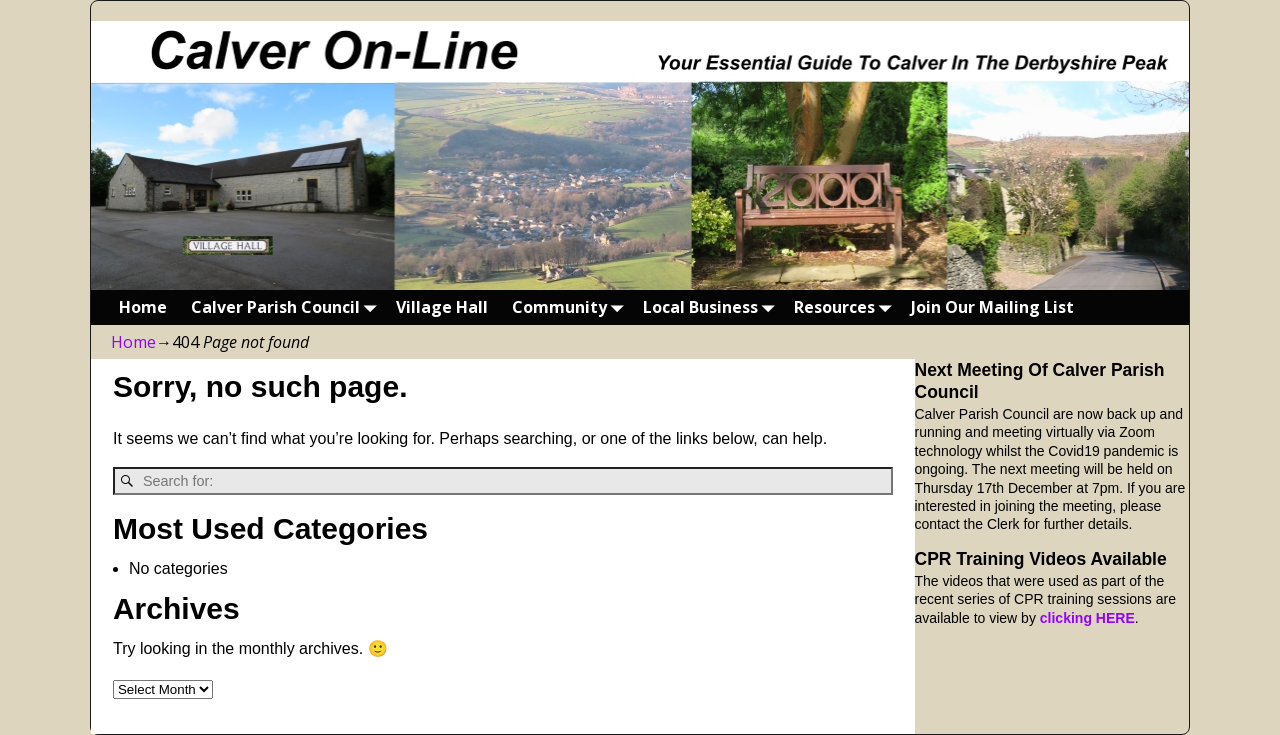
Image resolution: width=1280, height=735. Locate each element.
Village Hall (442, 307)
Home (143, 307)
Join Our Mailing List (992, 307)
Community (571, 307)
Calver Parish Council (287, 307)
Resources (846, 307)
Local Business (712, 307)
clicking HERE (1087, 618)
